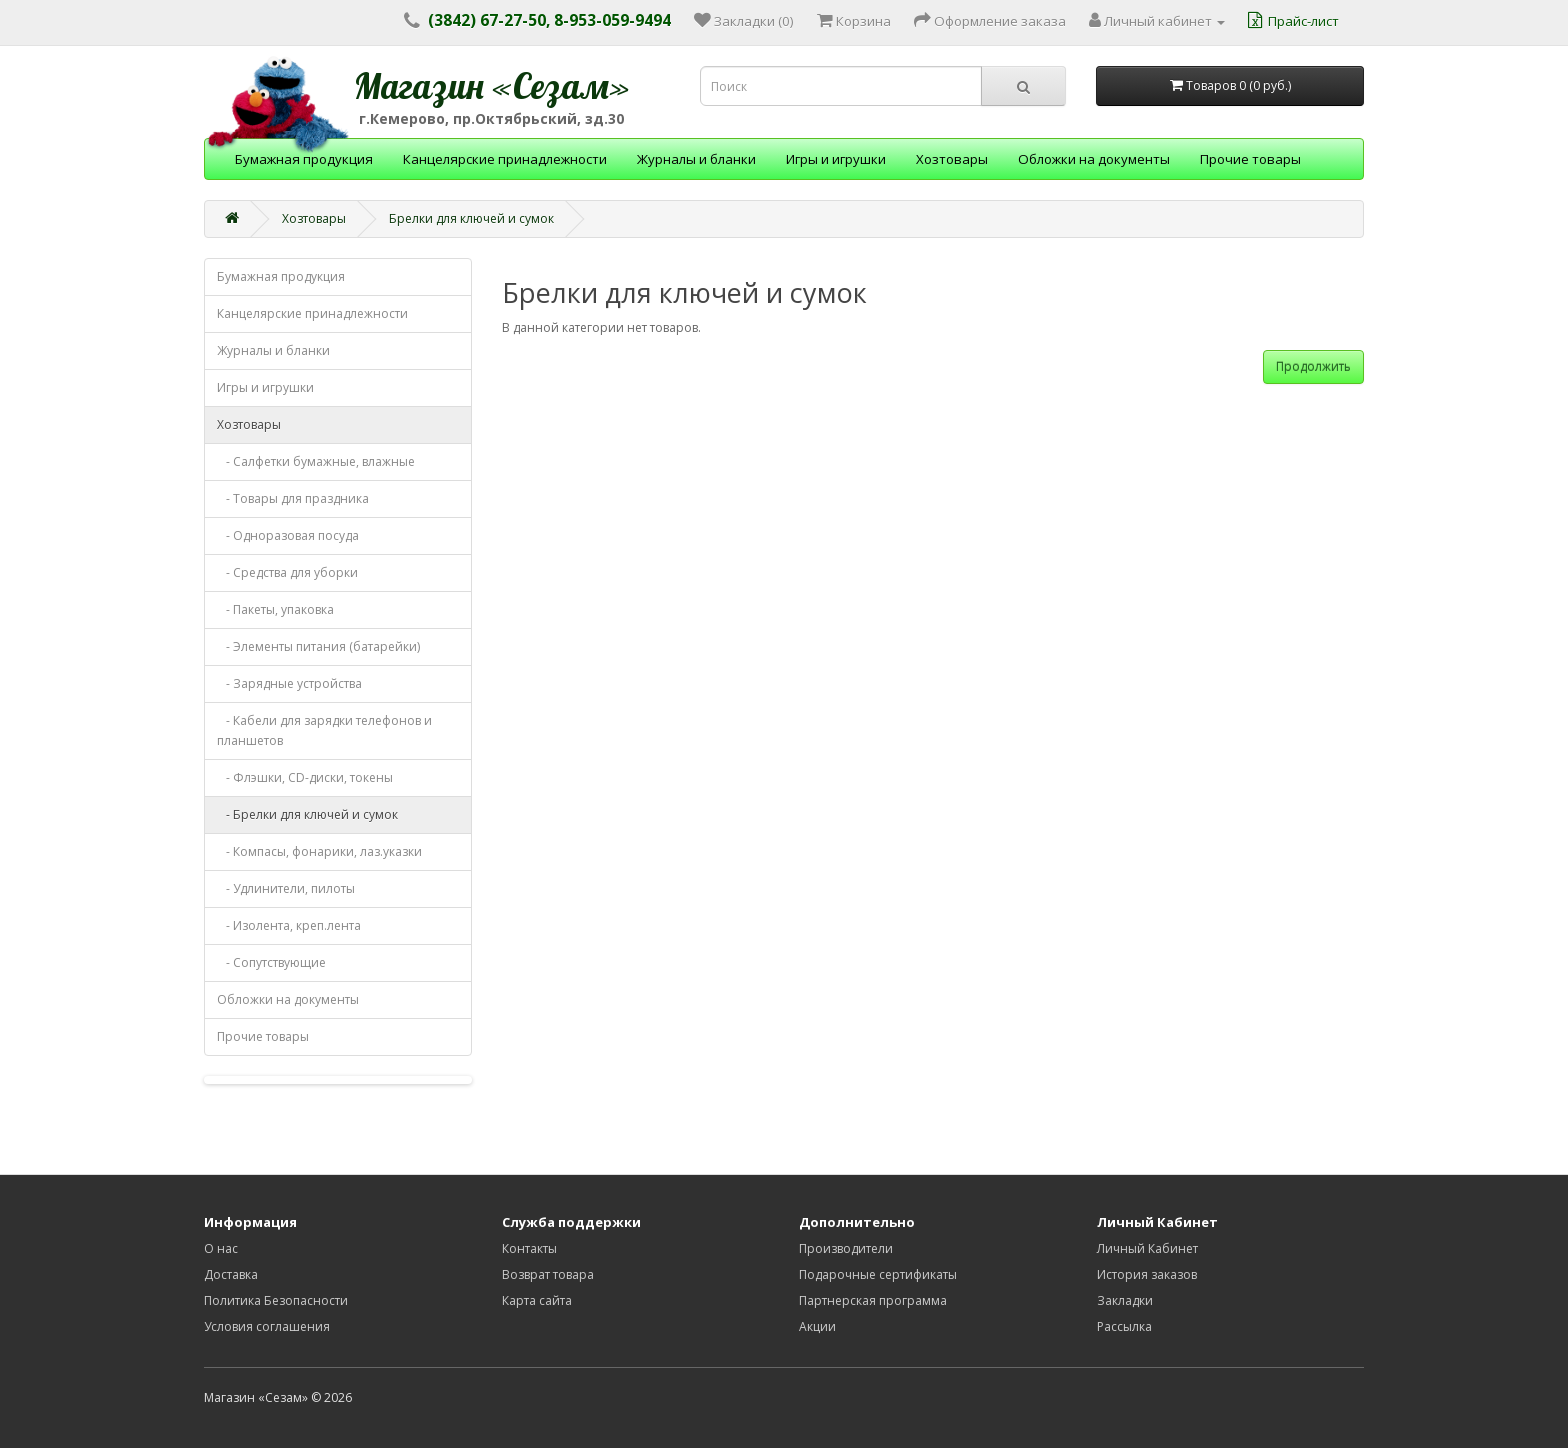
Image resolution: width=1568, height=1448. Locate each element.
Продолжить (1313, 366)
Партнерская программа (873, 1300)
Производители (846, 1248)
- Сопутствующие (271, 962)
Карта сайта (537, 1300)
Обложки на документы (1094, 159)
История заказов (1147, 1274)
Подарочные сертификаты (878, 1274)
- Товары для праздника (293, 498)
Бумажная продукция (304, 159)
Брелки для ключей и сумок (471, 218)
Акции (817, 1326)
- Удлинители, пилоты (286, 888)
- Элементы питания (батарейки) (318, 646)
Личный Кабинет (1147, 1248)
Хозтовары (952, 159)
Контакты (529, 1248)
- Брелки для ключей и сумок (307, 814)
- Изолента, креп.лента (289, 925)
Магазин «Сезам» (492, 86)
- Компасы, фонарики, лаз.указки (319, 851)
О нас (221, 1248)
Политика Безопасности (276, 1300)
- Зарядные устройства (289, 683)
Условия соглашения (267, 1326)
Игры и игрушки (836, 159)
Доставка (231, 1274)
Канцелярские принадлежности (505, 159)
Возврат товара (548, 1274)
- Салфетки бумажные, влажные (316, 461)
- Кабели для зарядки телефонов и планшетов (324, 730)
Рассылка (1124, 1326)
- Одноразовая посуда (288, 535)
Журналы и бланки (696, 159)
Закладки (1125, 1300)
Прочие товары (1250, 159)
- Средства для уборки (287, 572)
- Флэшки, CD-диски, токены (305, 777)
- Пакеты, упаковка (275, 609)
